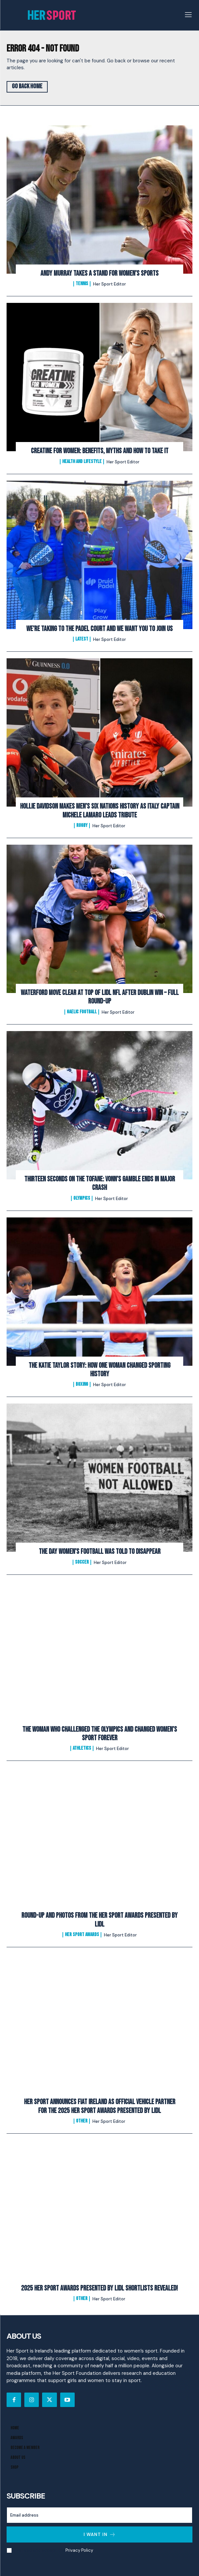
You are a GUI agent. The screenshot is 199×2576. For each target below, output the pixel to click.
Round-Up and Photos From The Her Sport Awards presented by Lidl (99, 1920)
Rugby (81, 825)
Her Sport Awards (82, 1934)
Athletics (82, 1748)
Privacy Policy (79, 2550)
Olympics (81, 1198)
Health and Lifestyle (82, 461)
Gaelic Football (82, 1012)
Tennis (82, 283)
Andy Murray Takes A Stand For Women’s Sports (99, 273)
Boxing (82, 1384)
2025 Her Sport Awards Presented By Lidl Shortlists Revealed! (99, 2288)
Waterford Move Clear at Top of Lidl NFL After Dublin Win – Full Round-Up (100, 997)
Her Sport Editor (109, 284)
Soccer (82, 1562)
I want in (100, 2534)
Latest (81, 639)
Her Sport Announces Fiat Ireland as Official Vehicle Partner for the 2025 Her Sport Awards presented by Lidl (99, 2106)
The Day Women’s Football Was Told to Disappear (100, 1551)
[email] (99, 2515)
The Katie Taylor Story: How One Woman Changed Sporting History (99, 1370)
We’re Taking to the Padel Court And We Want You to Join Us (99, 628)
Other (81, 2121)
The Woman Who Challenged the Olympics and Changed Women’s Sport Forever (99, 1733)
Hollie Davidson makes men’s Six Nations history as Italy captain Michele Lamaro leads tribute (99, 810)
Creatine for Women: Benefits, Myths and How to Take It (99, 451)
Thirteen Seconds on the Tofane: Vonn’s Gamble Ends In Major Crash (99, 1183)
